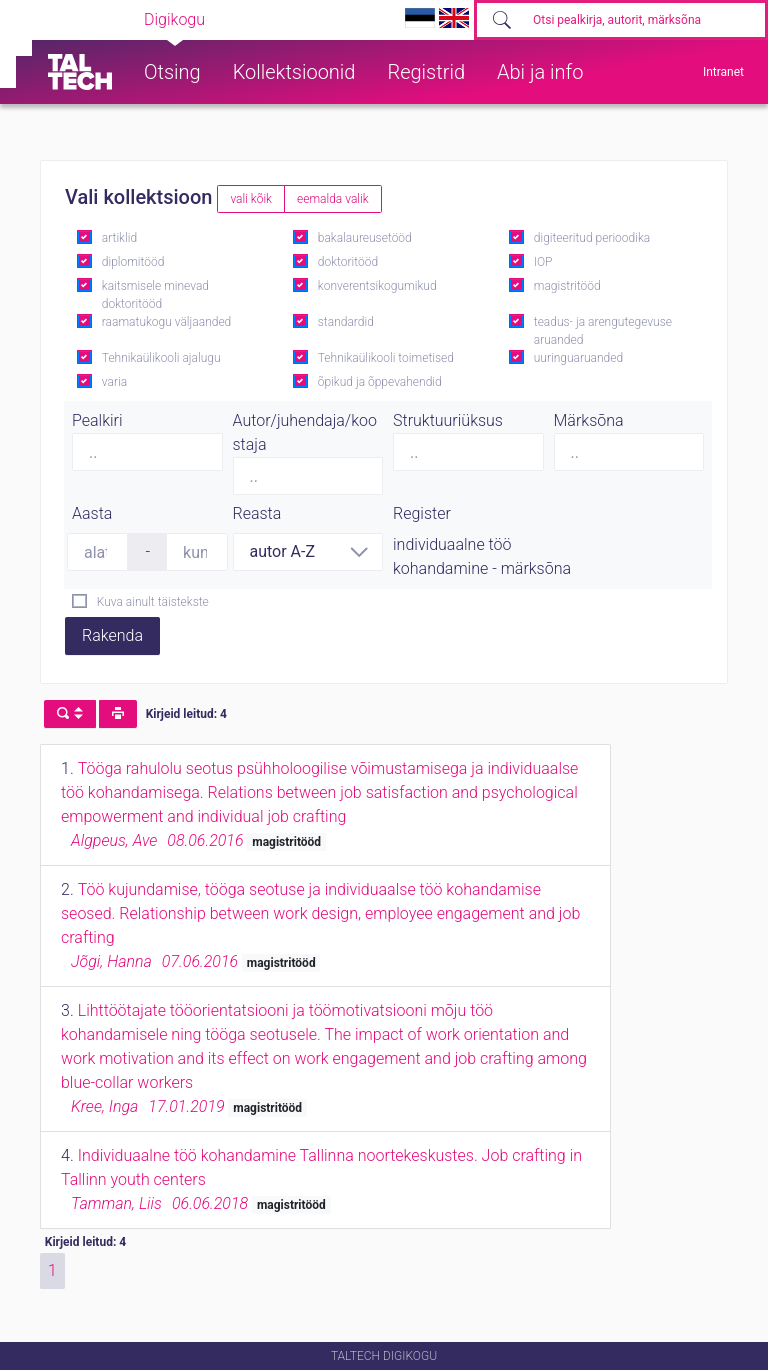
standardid (346, 322)
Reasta (257, 513)
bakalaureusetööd (365, 238)
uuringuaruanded (578, 358)
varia (114, 382)
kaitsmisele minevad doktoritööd (155, 295)
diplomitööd (133, 262)
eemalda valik (333, 199)
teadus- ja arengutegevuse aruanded (603, 331)
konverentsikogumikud (377, 286)
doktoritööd (348, 262)
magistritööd (567, 286)
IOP (543, 262)
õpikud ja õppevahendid (380, 382)
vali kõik (251, 199)
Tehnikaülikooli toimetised (386, 358)
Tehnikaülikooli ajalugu (161, 358)
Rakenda (112, 635)
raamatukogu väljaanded (167, 322)
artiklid (119, 238)
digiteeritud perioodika (592, 238)
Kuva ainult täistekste (153, 602)
